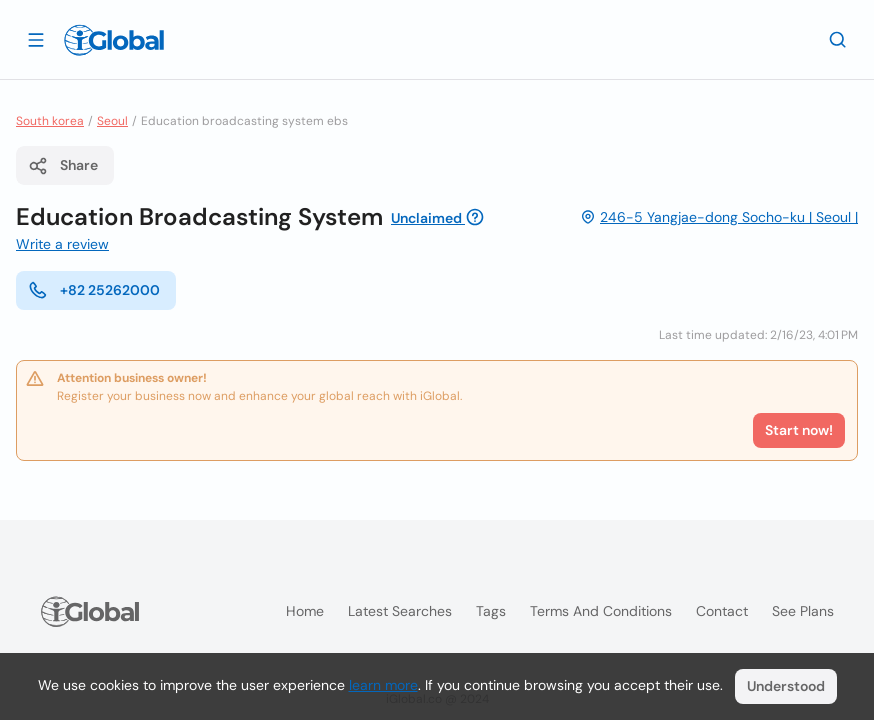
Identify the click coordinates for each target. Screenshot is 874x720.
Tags (491, 611)
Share (63, 166)
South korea (50, 121)
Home (305, 611)
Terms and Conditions (601, 611)
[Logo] (114, 40)
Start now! (799, 430)
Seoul (112, 121)
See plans (803, 611)
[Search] (838, 39)
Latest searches (400, 611)
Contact (722, 611)
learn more (383, 685)
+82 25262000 (94, 290)
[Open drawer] (36, 39)
